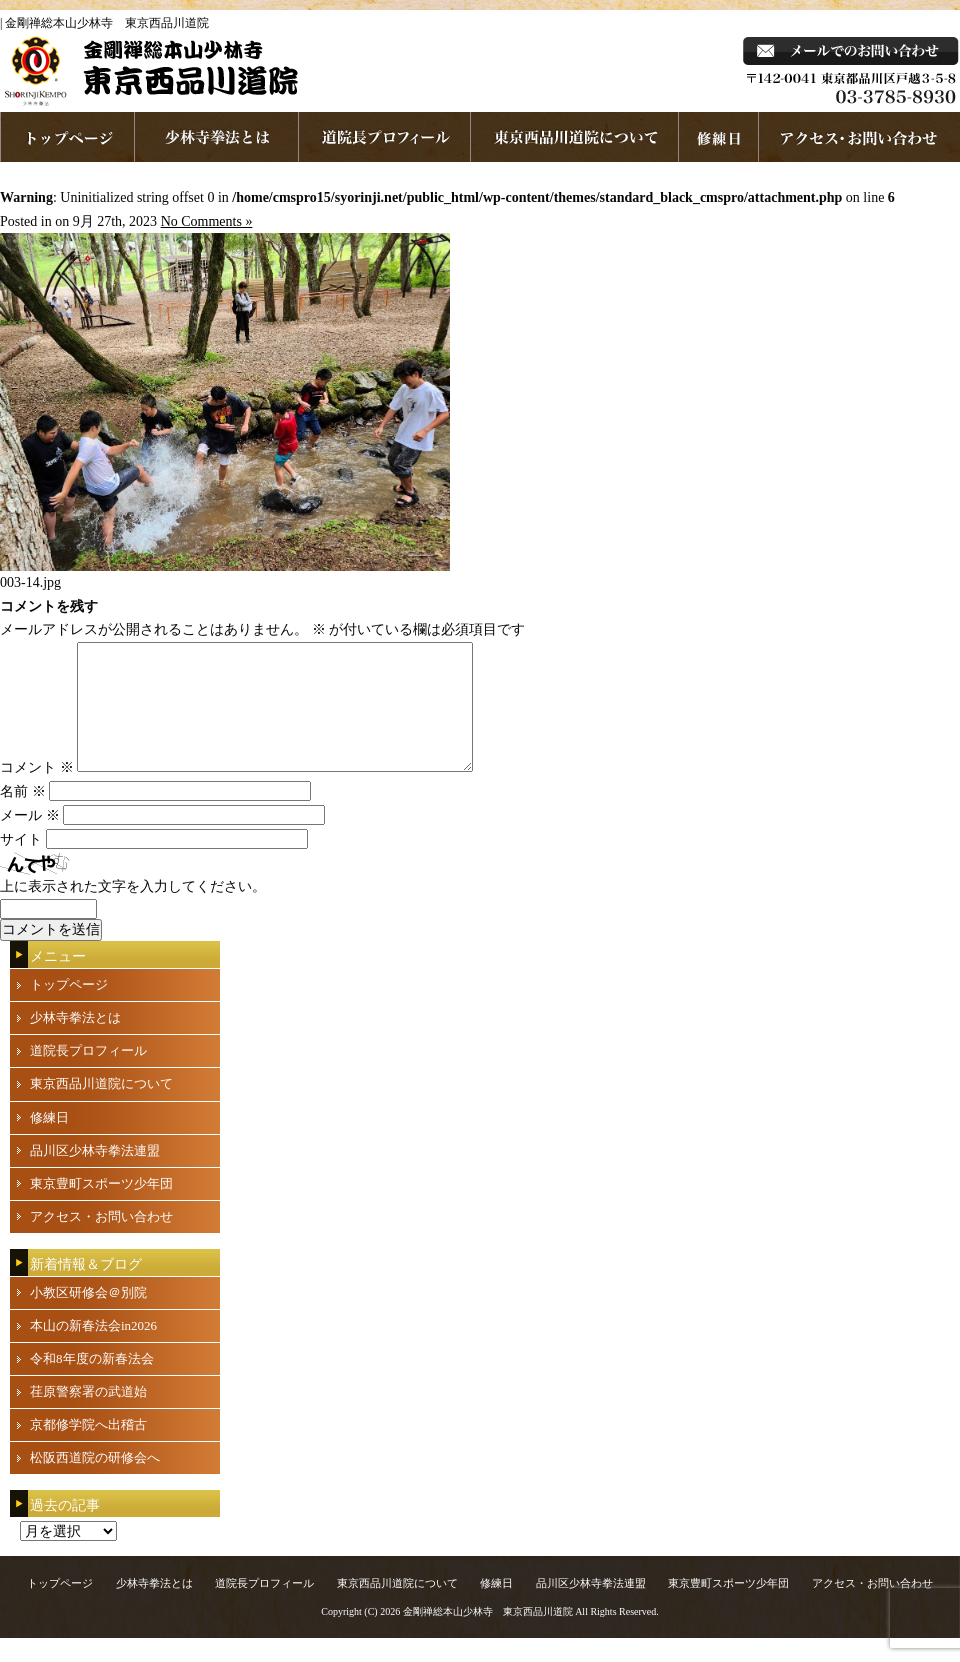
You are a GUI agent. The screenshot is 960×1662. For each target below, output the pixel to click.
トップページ (69, 1008)
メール (30, 839)
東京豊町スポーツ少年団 (101, 1207)
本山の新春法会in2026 (93, 1349)
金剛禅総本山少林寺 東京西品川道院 (488, 1635)
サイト (21, 863)
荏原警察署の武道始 (88, 1415)
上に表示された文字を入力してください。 (133, 910)
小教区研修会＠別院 (88, 1316)
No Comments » (207, 221)
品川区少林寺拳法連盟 (95, 1174)
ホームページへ (67, 137)
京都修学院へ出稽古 (88, 1448)
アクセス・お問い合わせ (101, 1240)
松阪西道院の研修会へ (95, 1481)
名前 (23, 815)
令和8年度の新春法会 (92, 1382)
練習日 (719, 137)
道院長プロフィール (385, 137)
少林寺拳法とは (217, 137)
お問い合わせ (859, 137)
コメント (37, 791)
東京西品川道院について (575, 137)
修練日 (49, 1141)
